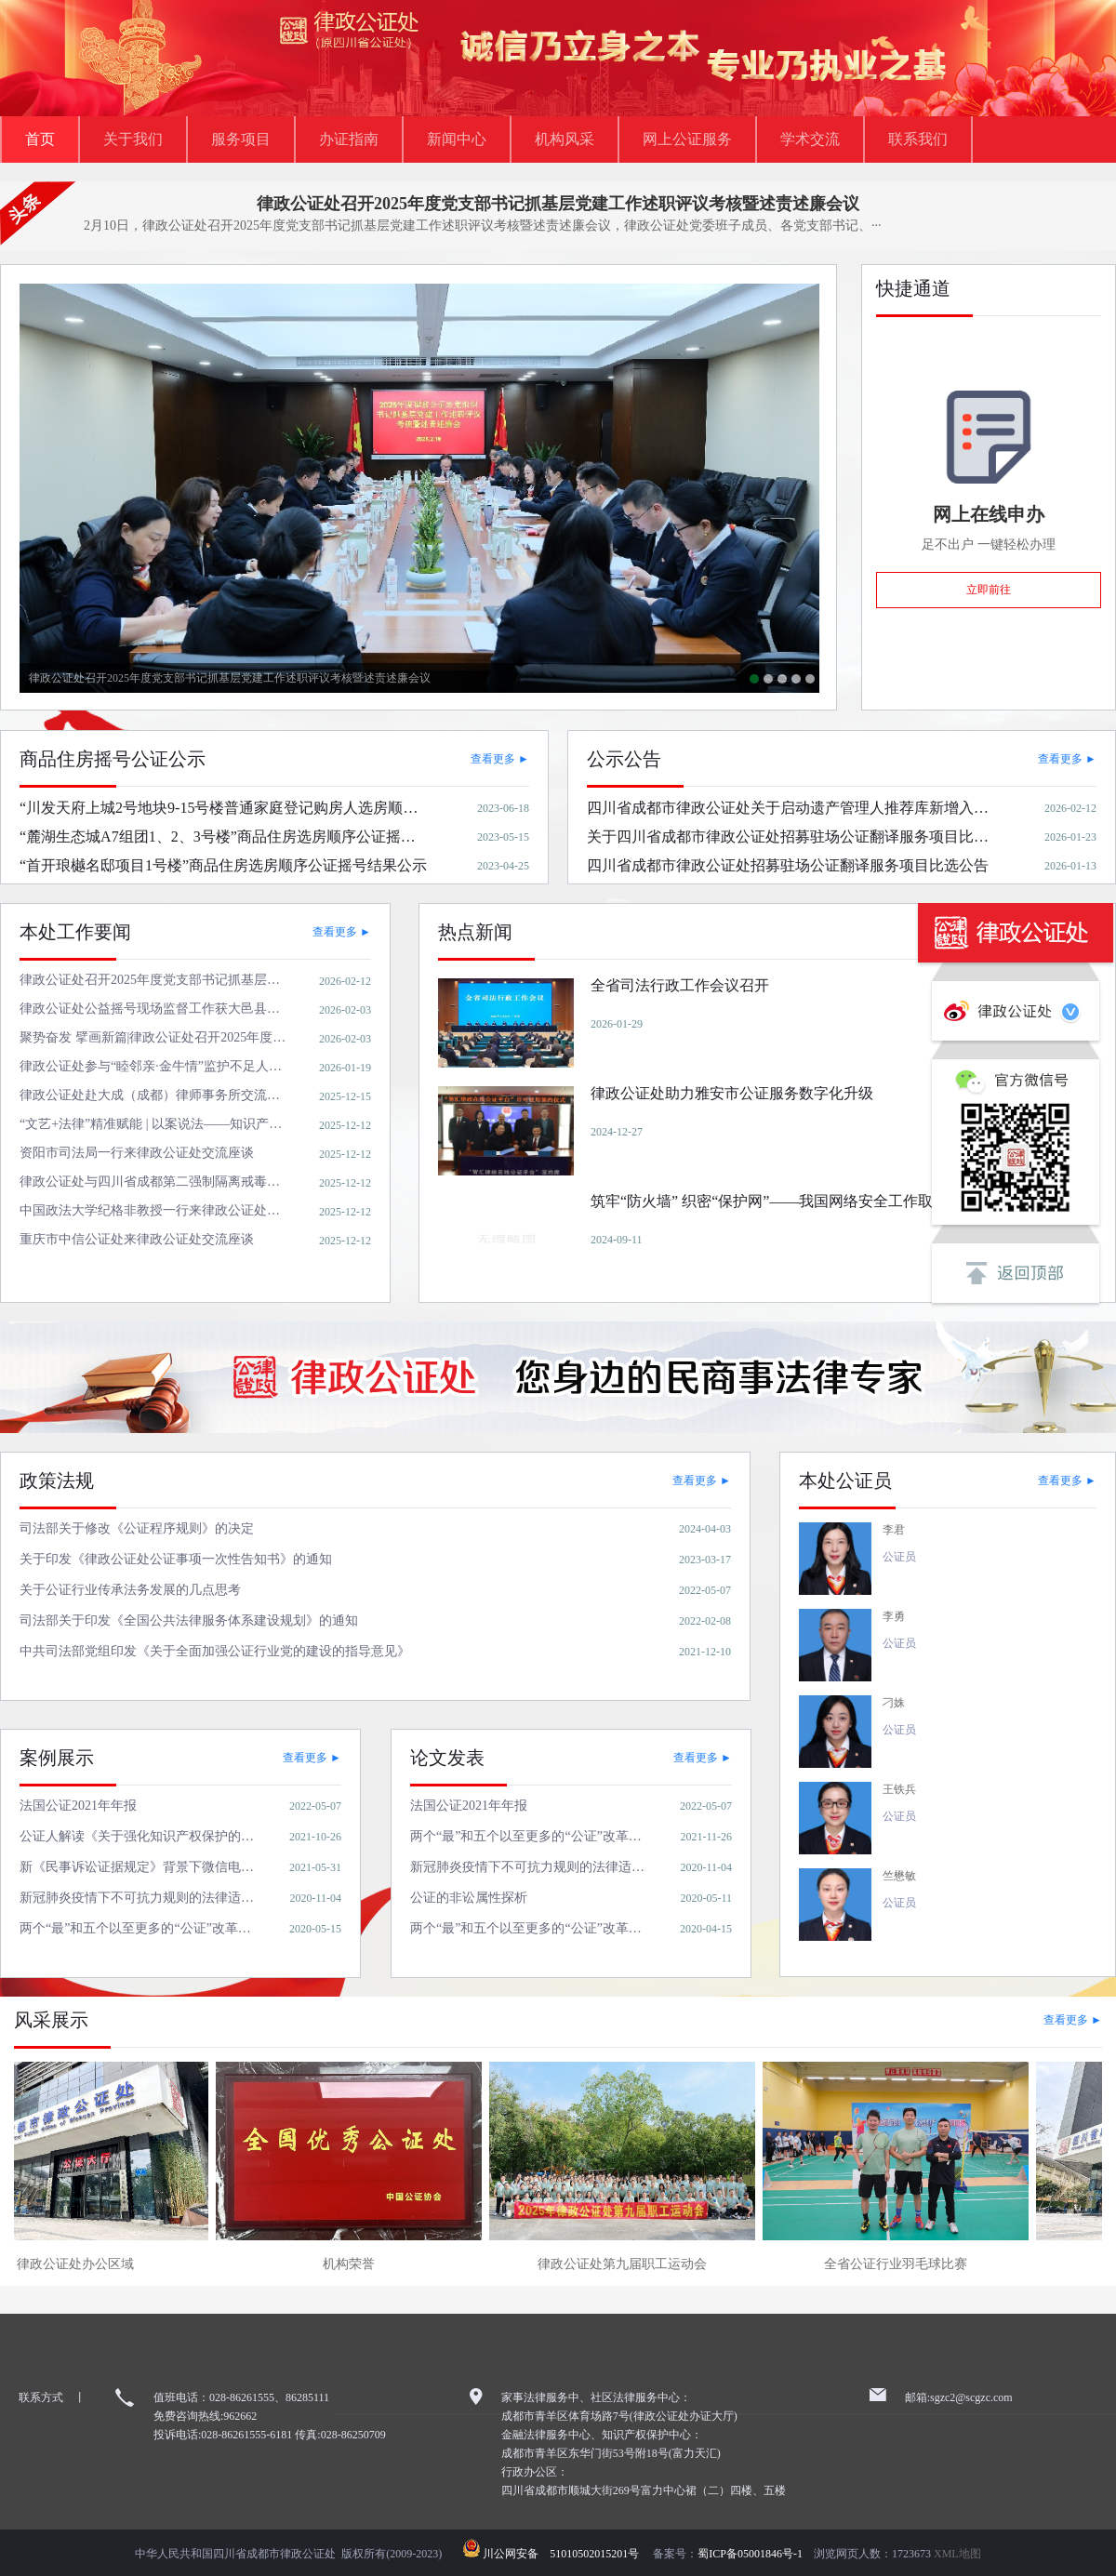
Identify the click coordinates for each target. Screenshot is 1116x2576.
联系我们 (918, 139)
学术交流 (810, 139)
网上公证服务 (687, 139)
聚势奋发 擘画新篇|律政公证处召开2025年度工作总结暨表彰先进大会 (782, 679)
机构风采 (564, 139)
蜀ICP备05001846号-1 (750, 2553)
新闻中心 (456, 139)
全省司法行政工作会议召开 (796, 679)
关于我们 (133, 139)
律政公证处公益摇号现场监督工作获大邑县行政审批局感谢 (768, 679)
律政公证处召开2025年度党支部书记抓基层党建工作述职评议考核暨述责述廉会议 (558, 203)
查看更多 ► (500, 758)
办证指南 (349, 139)
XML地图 (957, 2553)
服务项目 (241, 139)
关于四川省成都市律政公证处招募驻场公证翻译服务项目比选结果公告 (810, 679)
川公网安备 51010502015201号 (566, 2553)
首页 (40, 139)
